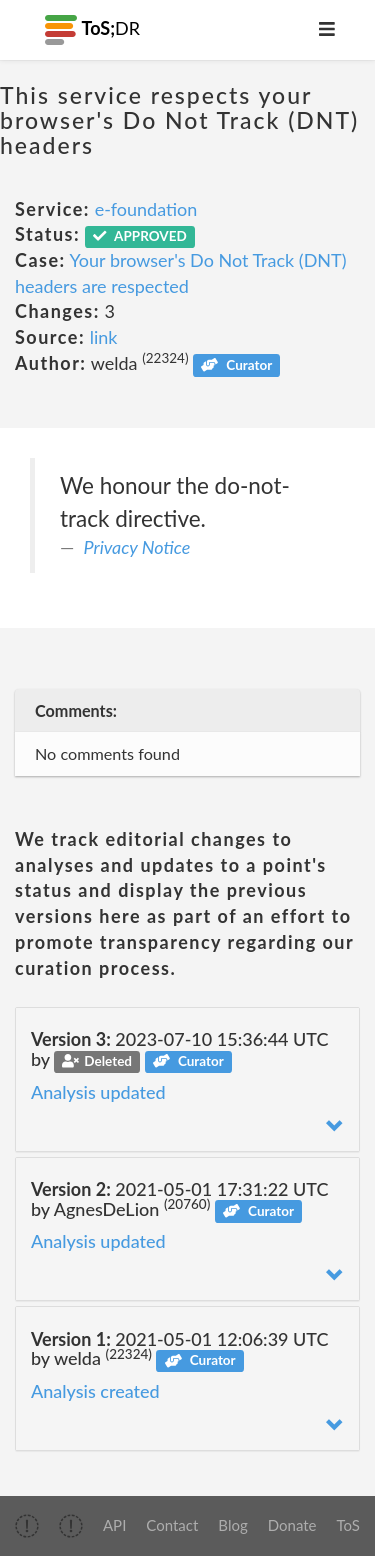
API (114, 1525)
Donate (292, 1525)
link (104, 337)
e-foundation (146, 209)
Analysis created (95, 1391)
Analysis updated (98, 1092)
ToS (348, 1525)
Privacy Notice (137, 547)
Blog (232, 1525)
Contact (172, 1525)
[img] (27, 1526)
